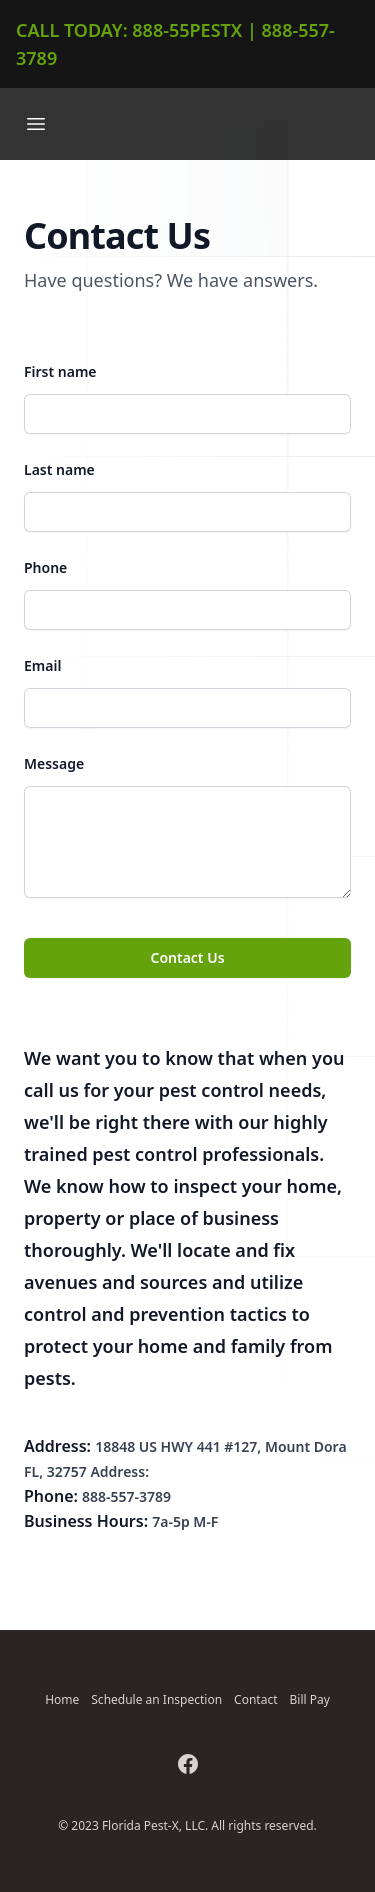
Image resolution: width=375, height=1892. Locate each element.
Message (54, 763)
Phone (45, 567)
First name (60, 371)
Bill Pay (310, 1699)
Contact (255, 1699)
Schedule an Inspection (156, 1699)
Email (42, 665)
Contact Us (187, 957)
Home (62, 1699)
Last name (59, 469)
